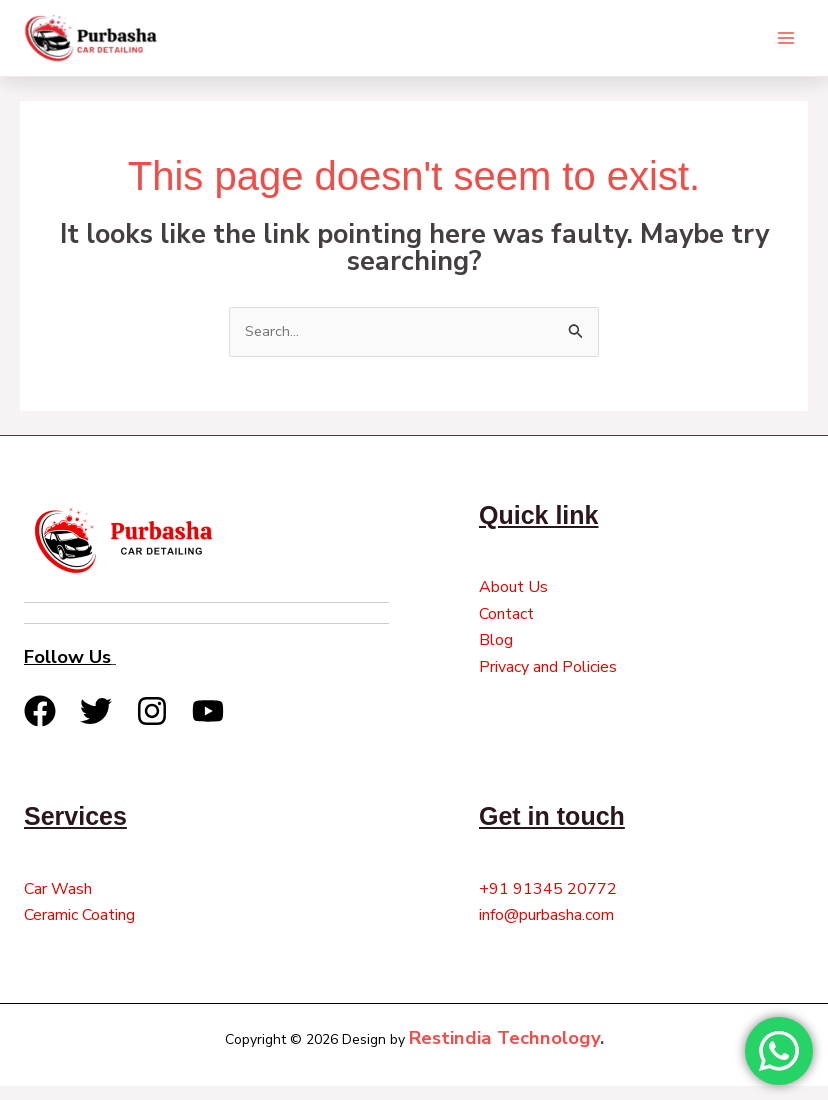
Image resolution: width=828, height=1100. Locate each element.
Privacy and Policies (548, 681)
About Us (513, 602)
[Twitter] (96, 725)
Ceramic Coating (79, 930)
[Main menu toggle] (786, 44)
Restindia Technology (504, 1053)
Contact (506, 628)
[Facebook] (40, 725)
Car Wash (58, 903)
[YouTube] (208, 725)
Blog (496, 655)
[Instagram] (152, 725)
